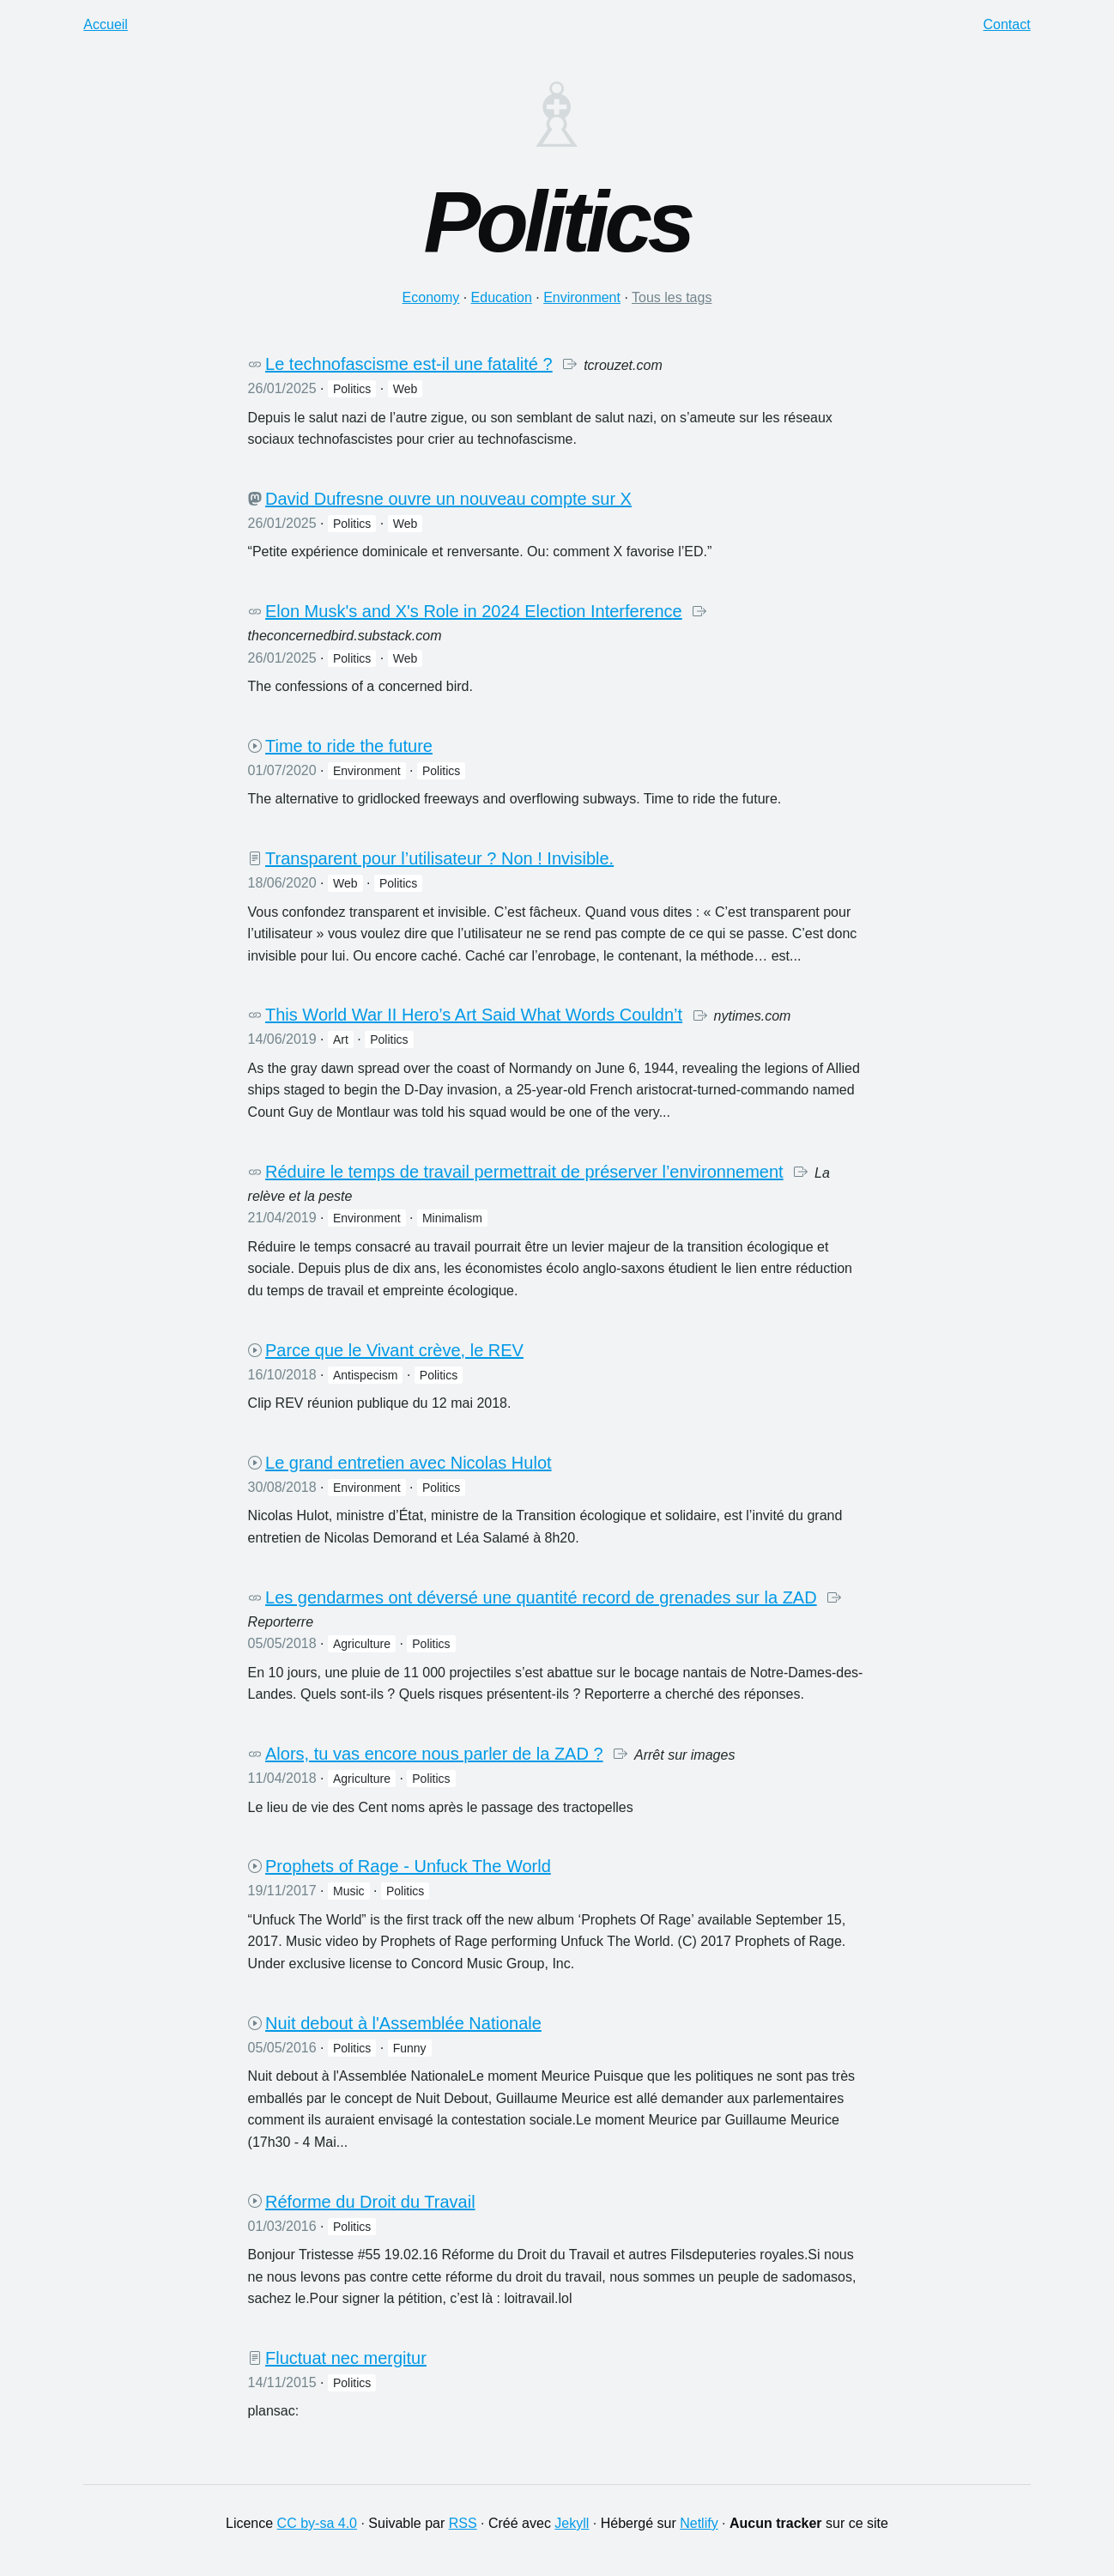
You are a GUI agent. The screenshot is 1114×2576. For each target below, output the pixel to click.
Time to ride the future (349, 745)
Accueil (105, 24)
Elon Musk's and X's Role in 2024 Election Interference (473, 611)
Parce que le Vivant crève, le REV (394, 1350)
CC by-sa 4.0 (317, 2523)
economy (431, 297)
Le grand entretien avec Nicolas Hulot (408, 1462)
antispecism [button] (365, 1375)
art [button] (340, 1039)
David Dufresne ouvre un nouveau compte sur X (448, 498)
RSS (463, 2523)
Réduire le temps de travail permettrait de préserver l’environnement (524, 1171)
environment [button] (367, 771)
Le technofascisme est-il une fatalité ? (409, 364)
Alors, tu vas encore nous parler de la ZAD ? (434, 1753)
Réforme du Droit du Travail (370, 2201)
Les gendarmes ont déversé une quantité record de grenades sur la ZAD (541, 1597)
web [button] (405, 389)
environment (582, 297)
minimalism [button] (452, 1218)
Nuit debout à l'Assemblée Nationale (403, 2023)
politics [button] (352, 389)
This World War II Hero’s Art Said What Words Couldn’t (473, 1014)
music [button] (349, 1891)
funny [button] (410, 2048)
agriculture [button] (362, 1644)
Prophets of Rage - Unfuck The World (408, 1866)
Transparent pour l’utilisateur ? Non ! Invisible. (439, 858)
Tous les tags (671, 297)
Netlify (698, 2523)
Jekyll (571, 2523)
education (501, 297)
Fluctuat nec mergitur (346, 2358)
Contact (1007, 24)
